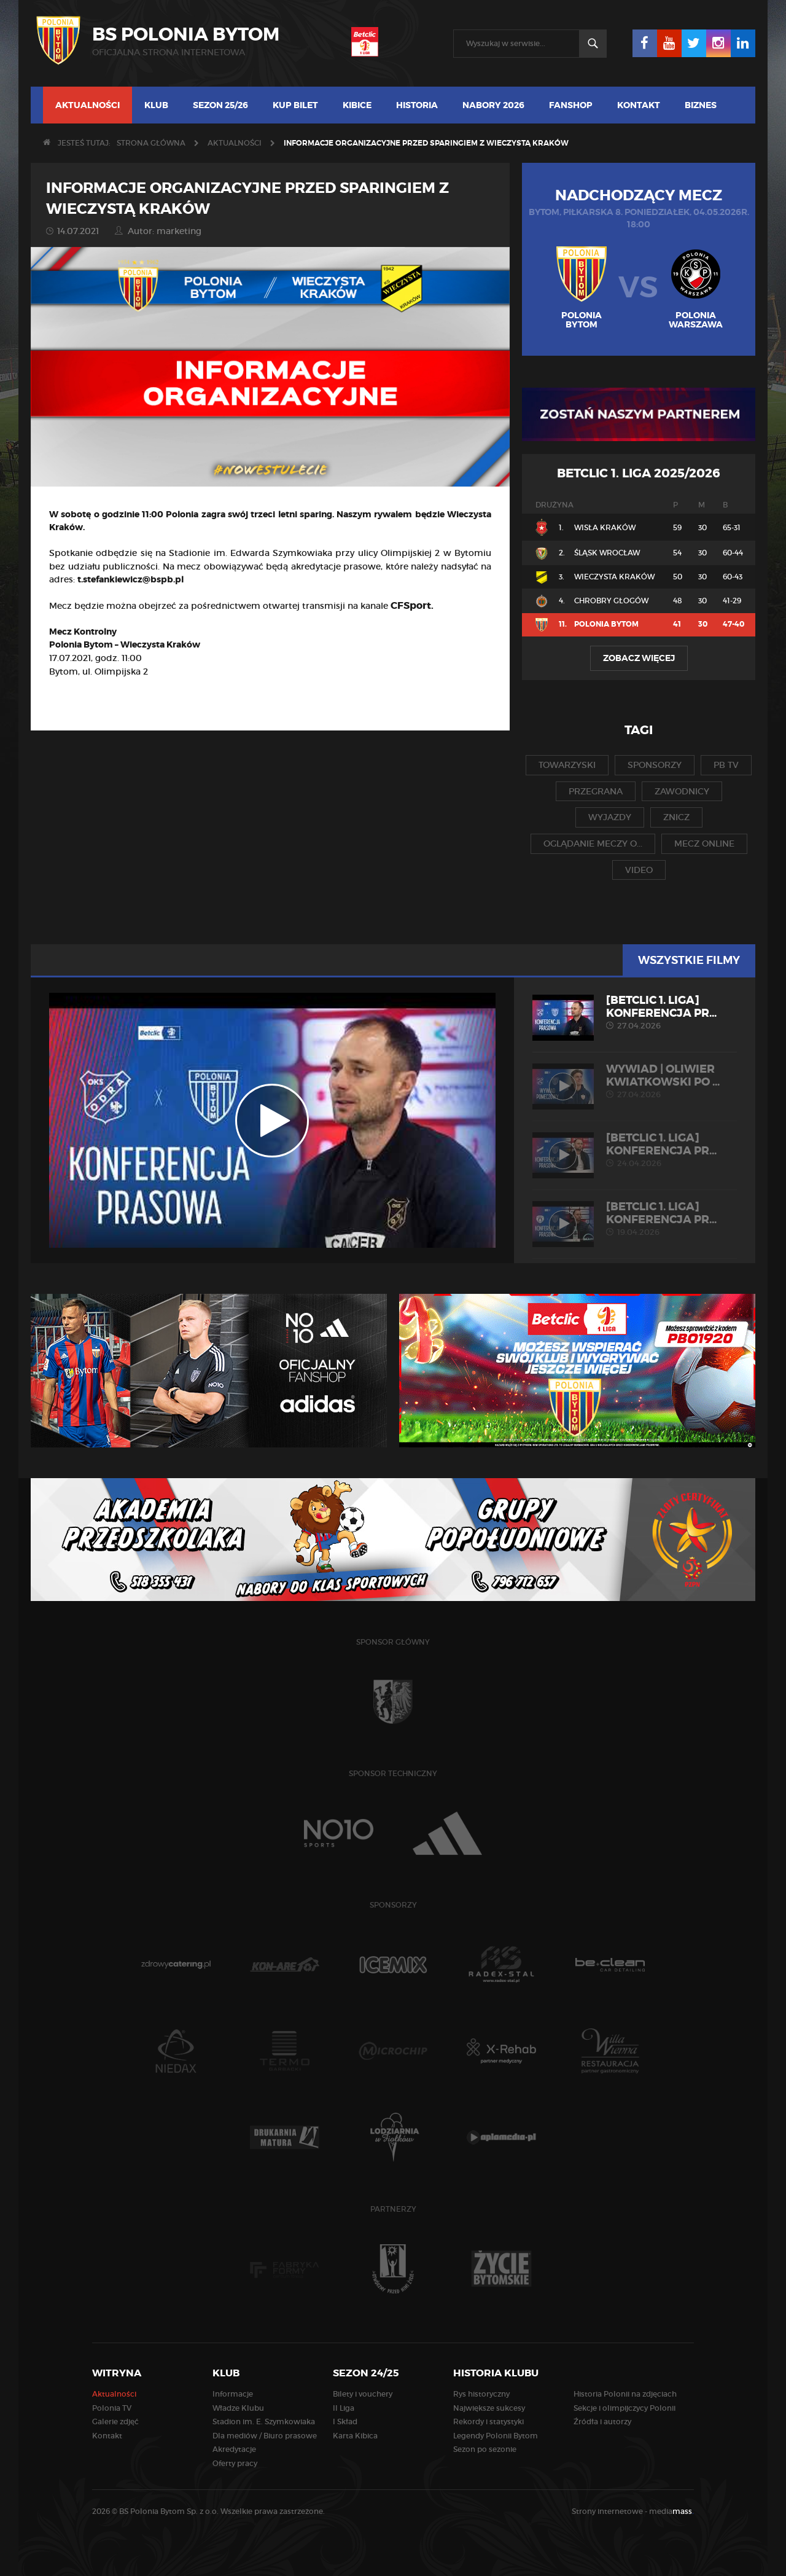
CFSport (411, 605)
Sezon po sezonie (484, 2449)
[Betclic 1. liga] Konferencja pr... (634, 1012)
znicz (676, 817)
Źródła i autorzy (602, 2421)
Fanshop (571, 105)
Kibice (357, 105)
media (671, 2511)
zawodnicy (682, 791)
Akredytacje (234, 2449)
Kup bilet (295, 105)
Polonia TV (111, 2408)
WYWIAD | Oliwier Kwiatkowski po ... (634, 1081)
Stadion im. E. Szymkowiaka (263, 2421)
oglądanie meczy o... (592, 843)
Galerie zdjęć (115, 2421)
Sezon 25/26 (220, 105)
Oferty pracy (234, 2463)
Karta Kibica (355, 2435)
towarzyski (567, 764)
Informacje (232, 2393)
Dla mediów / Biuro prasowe (264, 2435)
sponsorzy (655, 764)
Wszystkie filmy (689, 960)
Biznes (701, 105)
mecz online (704, 843)
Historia (417, 105)
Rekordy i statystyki (488, 2421)
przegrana (596, 791)
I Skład (345, 2421)
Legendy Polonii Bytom (495, 2435)
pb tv (726, 764)
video (639, 869)
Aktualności (87, 105)
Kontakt (638, 105)
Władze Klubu (238, 2408)
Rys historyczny (481, 2393)
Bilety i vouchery (362, 2393)
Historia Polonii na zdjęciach (625, 2393)
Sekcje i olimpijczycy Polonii (624, 2408)
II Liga (343, 2408)
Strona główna (151, 142)
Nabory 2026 (493, 105)
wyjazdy (609, 817)
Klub (156, 105)
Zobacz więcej (639, 658)
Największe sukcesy (489, 2408)
